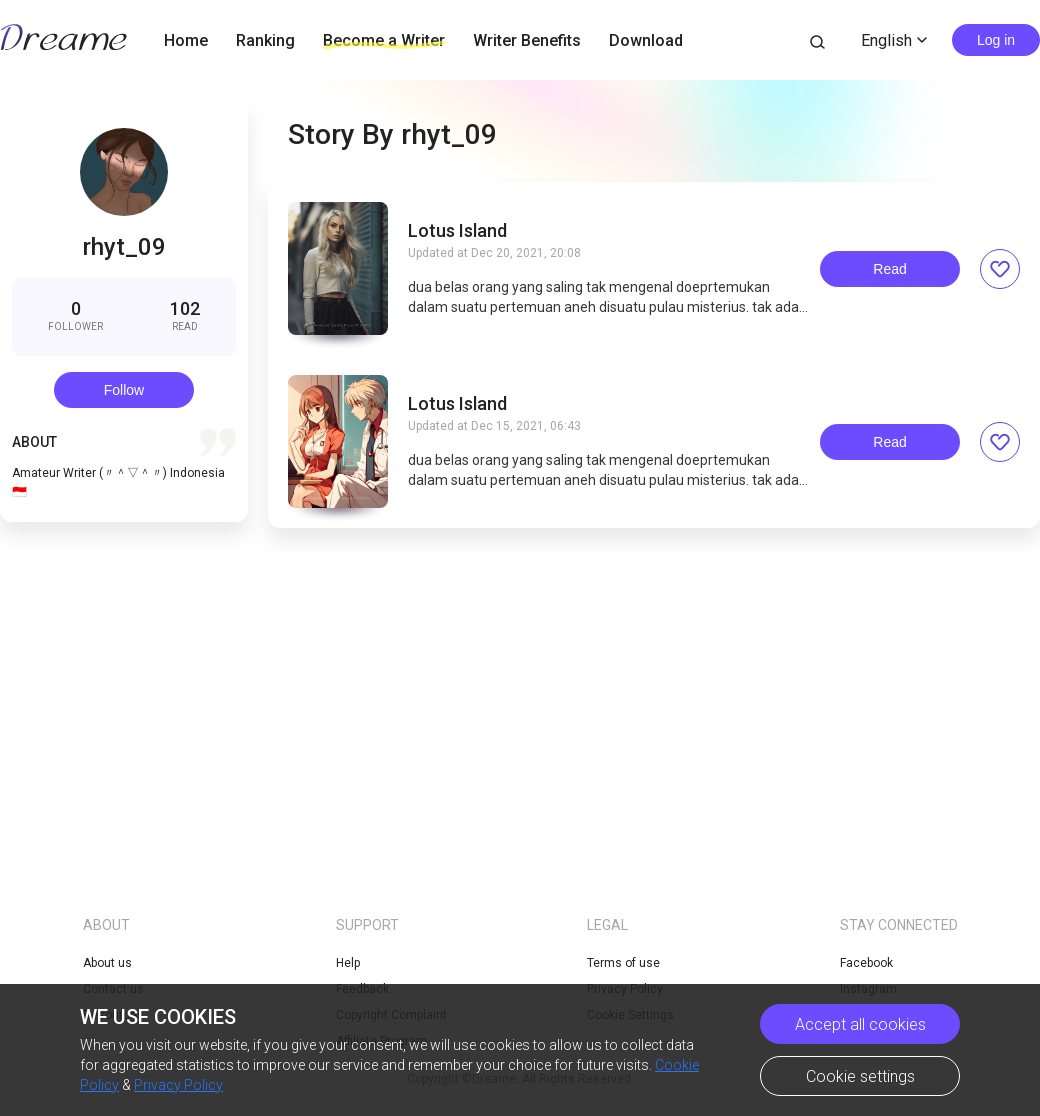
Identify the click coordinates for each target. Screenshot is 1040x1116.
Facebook (866, 963)
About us (107, 963)
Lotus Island (457, 231)
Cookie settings (860, 1076)
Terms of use (623, 963)
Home (186, 40)
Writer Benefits (527, 40)
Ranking (265, 40)
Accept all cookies (860, 1024)
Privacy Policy (178, 1085)
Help (348, 963)
